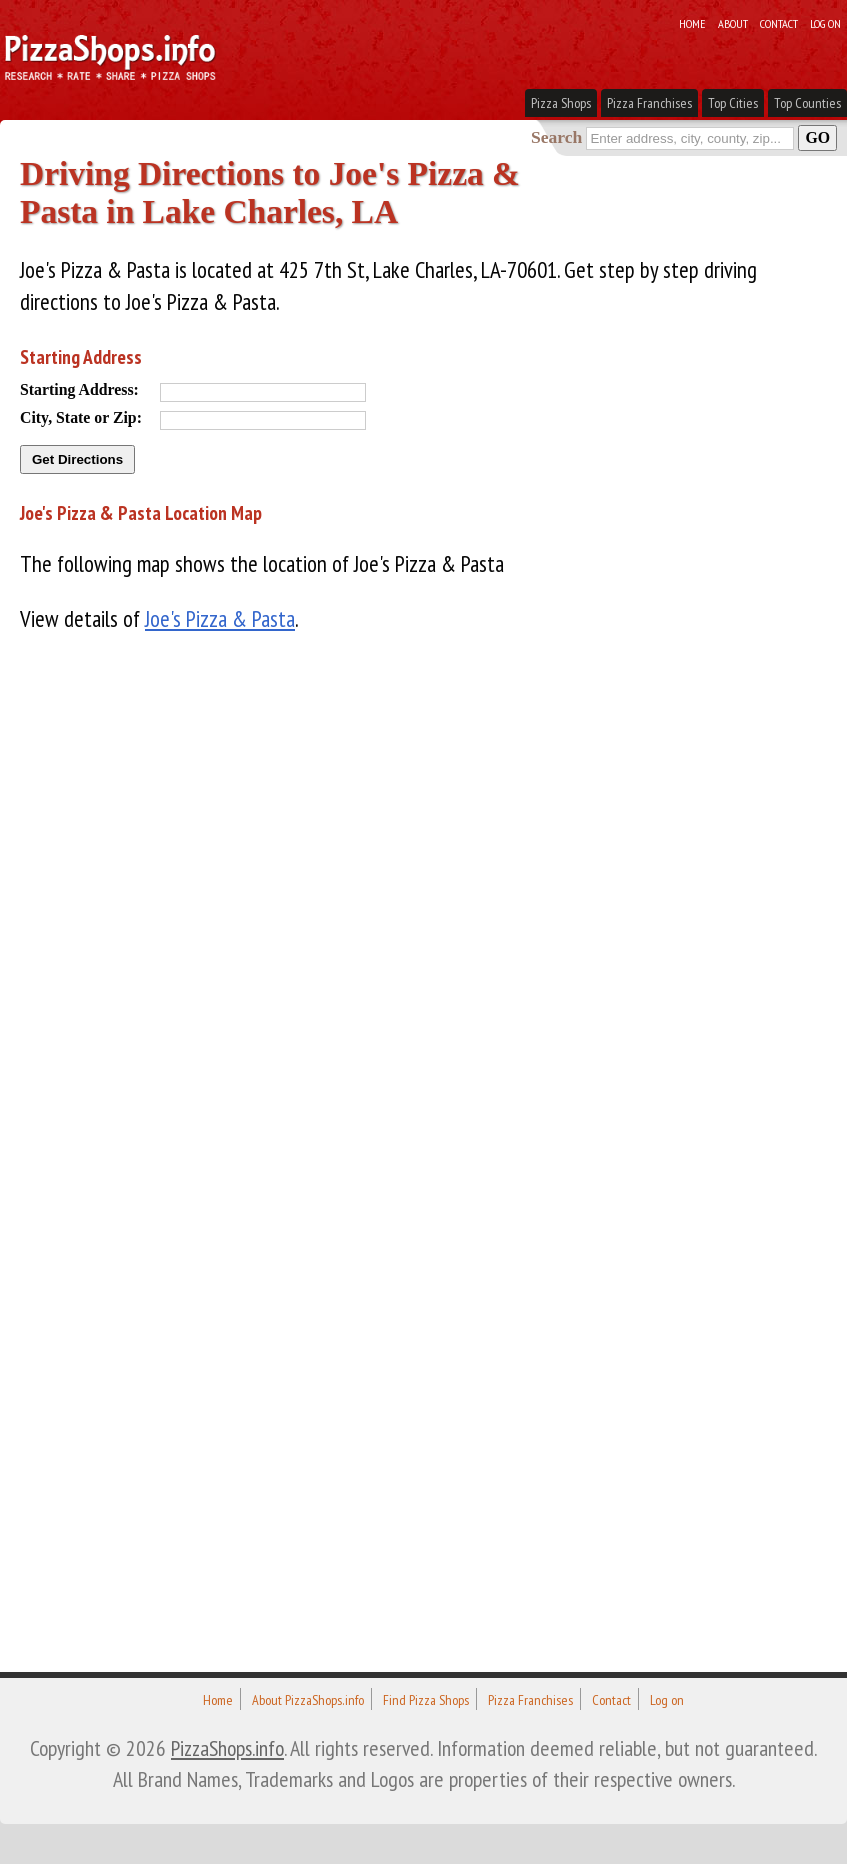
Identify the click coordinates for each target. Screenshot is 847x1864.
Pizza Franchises (649, 103)
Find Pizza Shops (426, 1700)
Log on (825, 23)
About (733, 23)
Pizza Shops (561, 103)
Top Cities (733, 103)
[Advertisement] (170, 954)
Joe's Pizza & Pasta (220, 618)
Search (556, 137)
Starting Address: (79, 389)
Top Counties (807, 103)
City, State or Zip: (81, 417)
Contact (779, 23)
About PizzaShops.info (308, 1700)
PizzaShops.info (227, 1748)
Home (692, 23)
